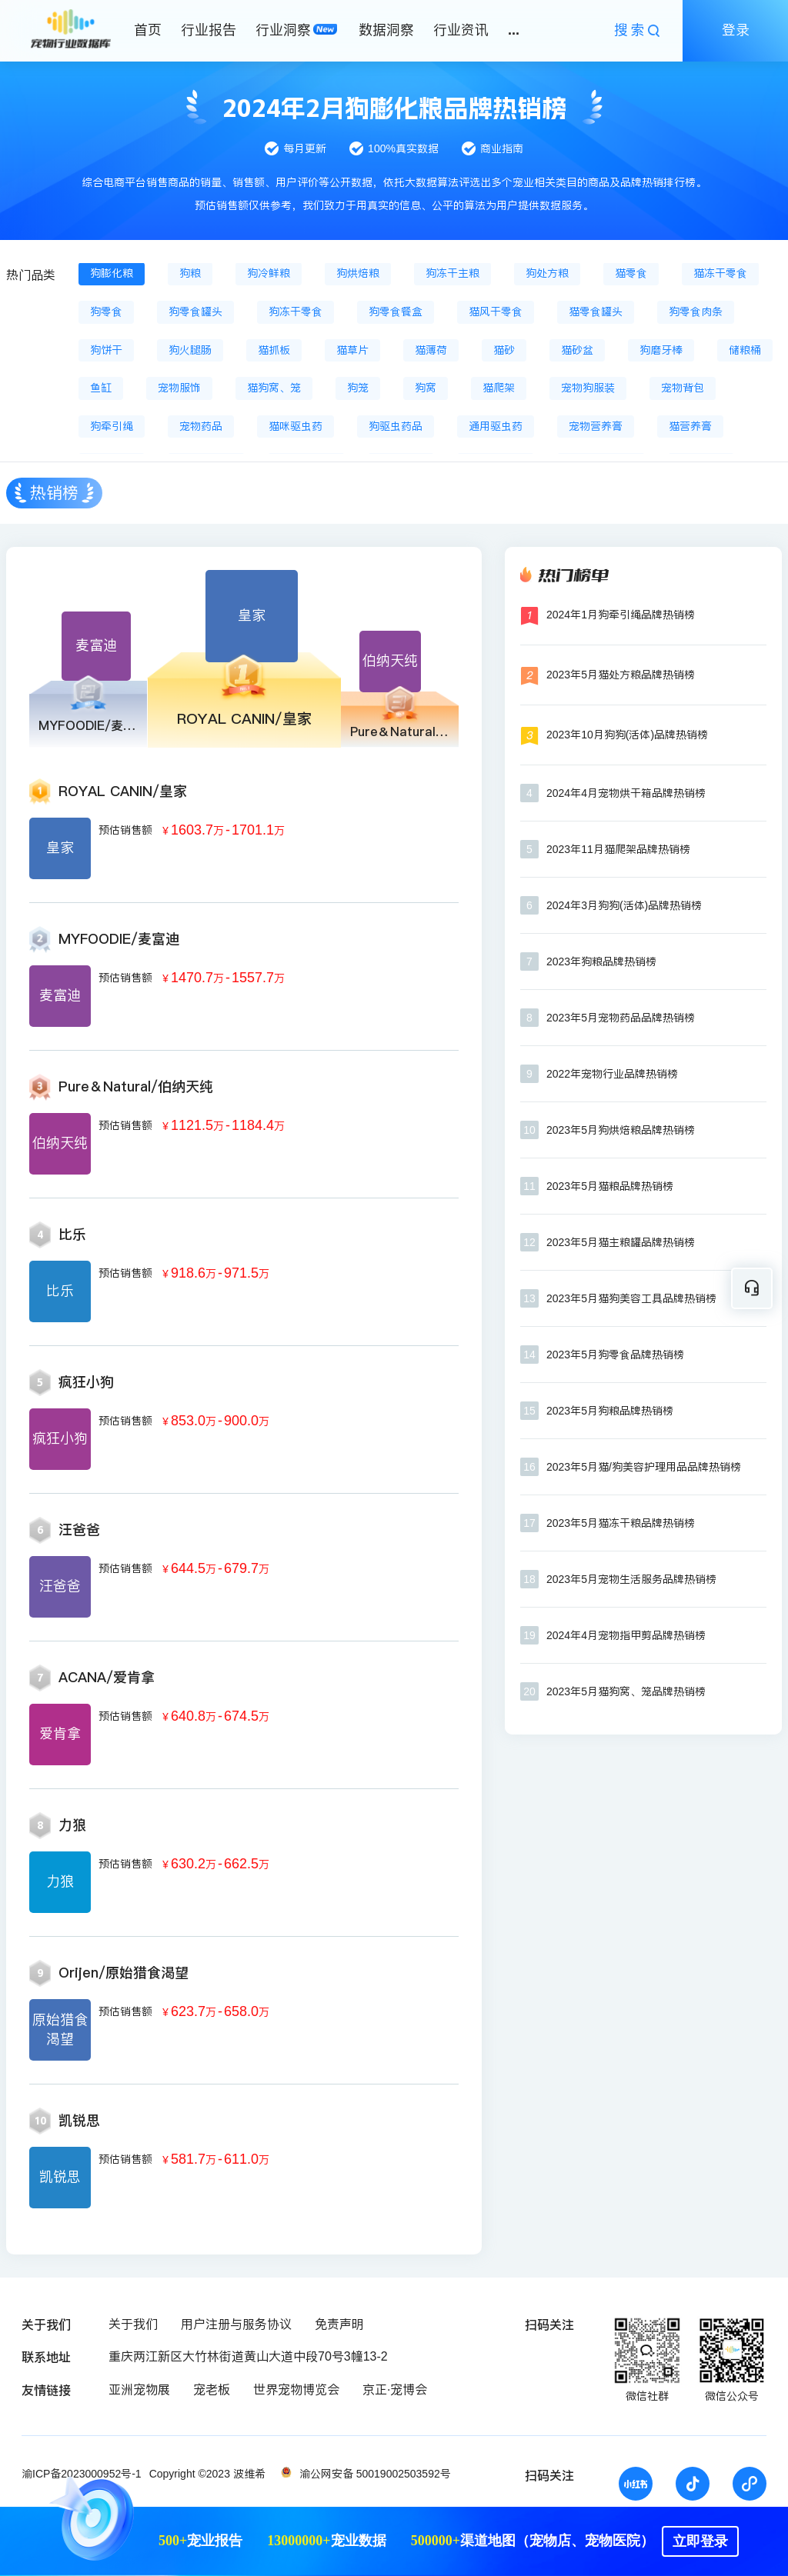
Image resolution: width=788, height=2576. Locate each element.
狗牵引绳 (111, 426)
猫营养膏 (690, 426)
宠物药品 (200, 426)
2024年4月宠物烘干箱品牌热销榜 (626, 793)
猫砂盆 (577, 350)
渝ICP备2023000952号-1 (82, 2474)
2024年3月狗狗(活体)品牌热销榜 (624, 905)
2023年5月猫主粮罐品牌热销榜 (620, 1242)
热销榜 (54, 493)
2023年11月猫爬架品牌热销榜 (618, 849)
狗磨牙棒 (661, 350)
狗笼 (358, 388)
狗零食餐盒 (395, 311)
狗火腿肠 (190, 350)
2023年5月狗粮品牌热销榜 (609, 1411)
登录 (736, 30)
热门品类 (30, 275)
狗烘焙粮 (357, 273)
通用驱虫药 (496, 426)
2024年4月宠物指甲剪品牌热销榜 (626, 1635)
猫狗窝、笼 (274, 388)
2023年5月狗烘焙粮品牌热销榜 (620, 1130)
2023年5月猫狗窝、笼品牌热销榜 (626, 1691)
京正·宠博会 (394, 2389)
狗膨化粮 (111, 273)
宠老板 (211, 2389)
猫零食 (631, 273)
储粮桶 (745, 350)
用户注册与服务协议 (236, 2324)
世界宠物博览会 (296, 2389)
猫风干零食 (496, 311)
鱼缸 (101, 388)
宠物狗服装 (588, 388)
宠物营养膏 (596, 426)
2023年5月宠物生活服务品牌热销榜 (631, 1579)
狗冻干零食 (295, 311)
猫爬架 (498, 388)
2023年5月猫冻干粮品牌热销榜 (620, 1523)
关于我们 (133, 2324)
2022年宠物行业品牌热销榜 (612, 1074)
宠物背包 (682, 388)
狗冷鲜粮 (268, 273)
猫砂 (504, 350)
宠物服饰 (179, 388)
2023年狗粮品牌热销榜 (601, 961)
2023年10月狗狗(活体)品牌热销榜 (627, 734)
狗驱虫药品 (395, 426)
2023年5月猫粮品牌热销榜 (609, 1186)
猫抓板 (274, 350)
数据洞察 (386, 30)
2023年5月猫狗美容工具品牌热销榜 (631, 1298)
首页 (148, 30)
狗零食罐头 (195, 311)
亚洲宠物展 (139, 2389)
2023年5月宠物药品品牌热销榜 (620, 1017)
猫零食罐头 (596, 311)
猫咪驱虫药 (295, 426)
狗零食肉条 (696, 311)
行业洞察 (283, 30)
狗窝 (425, 388)
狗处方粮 (547, 273)
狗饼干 (106, 350)
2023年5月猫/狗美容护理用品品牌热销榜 (643, 1467)
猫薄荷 (431, 350)
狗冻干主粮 (452, 273)
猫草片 (352, 350)
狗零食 (106, 311)
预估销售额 (125, 830)
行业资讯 (461, 30)
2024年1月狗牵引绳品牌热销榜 (620, 614)
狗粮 (190, 273)
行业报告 (208, 30)
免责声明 (339, 2324)
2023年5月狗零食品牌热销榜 (615, 1354)
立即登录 (700, 2541)
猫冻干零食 (720, 273)
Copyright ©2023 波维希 (207, 2474)
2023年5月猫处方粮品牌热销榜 (620, 674)
